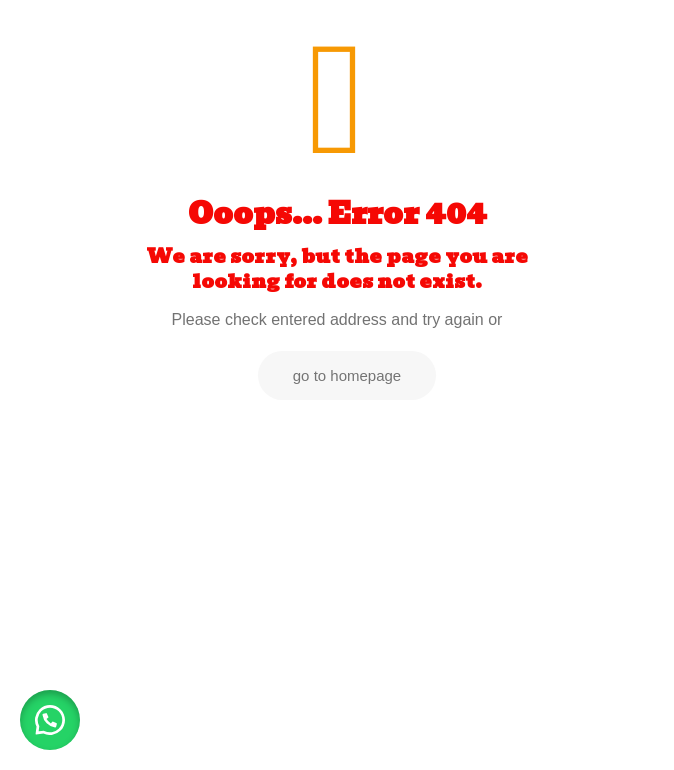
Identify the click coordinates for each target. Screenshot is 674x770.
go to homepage (347, 375)
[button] (50, 720)
